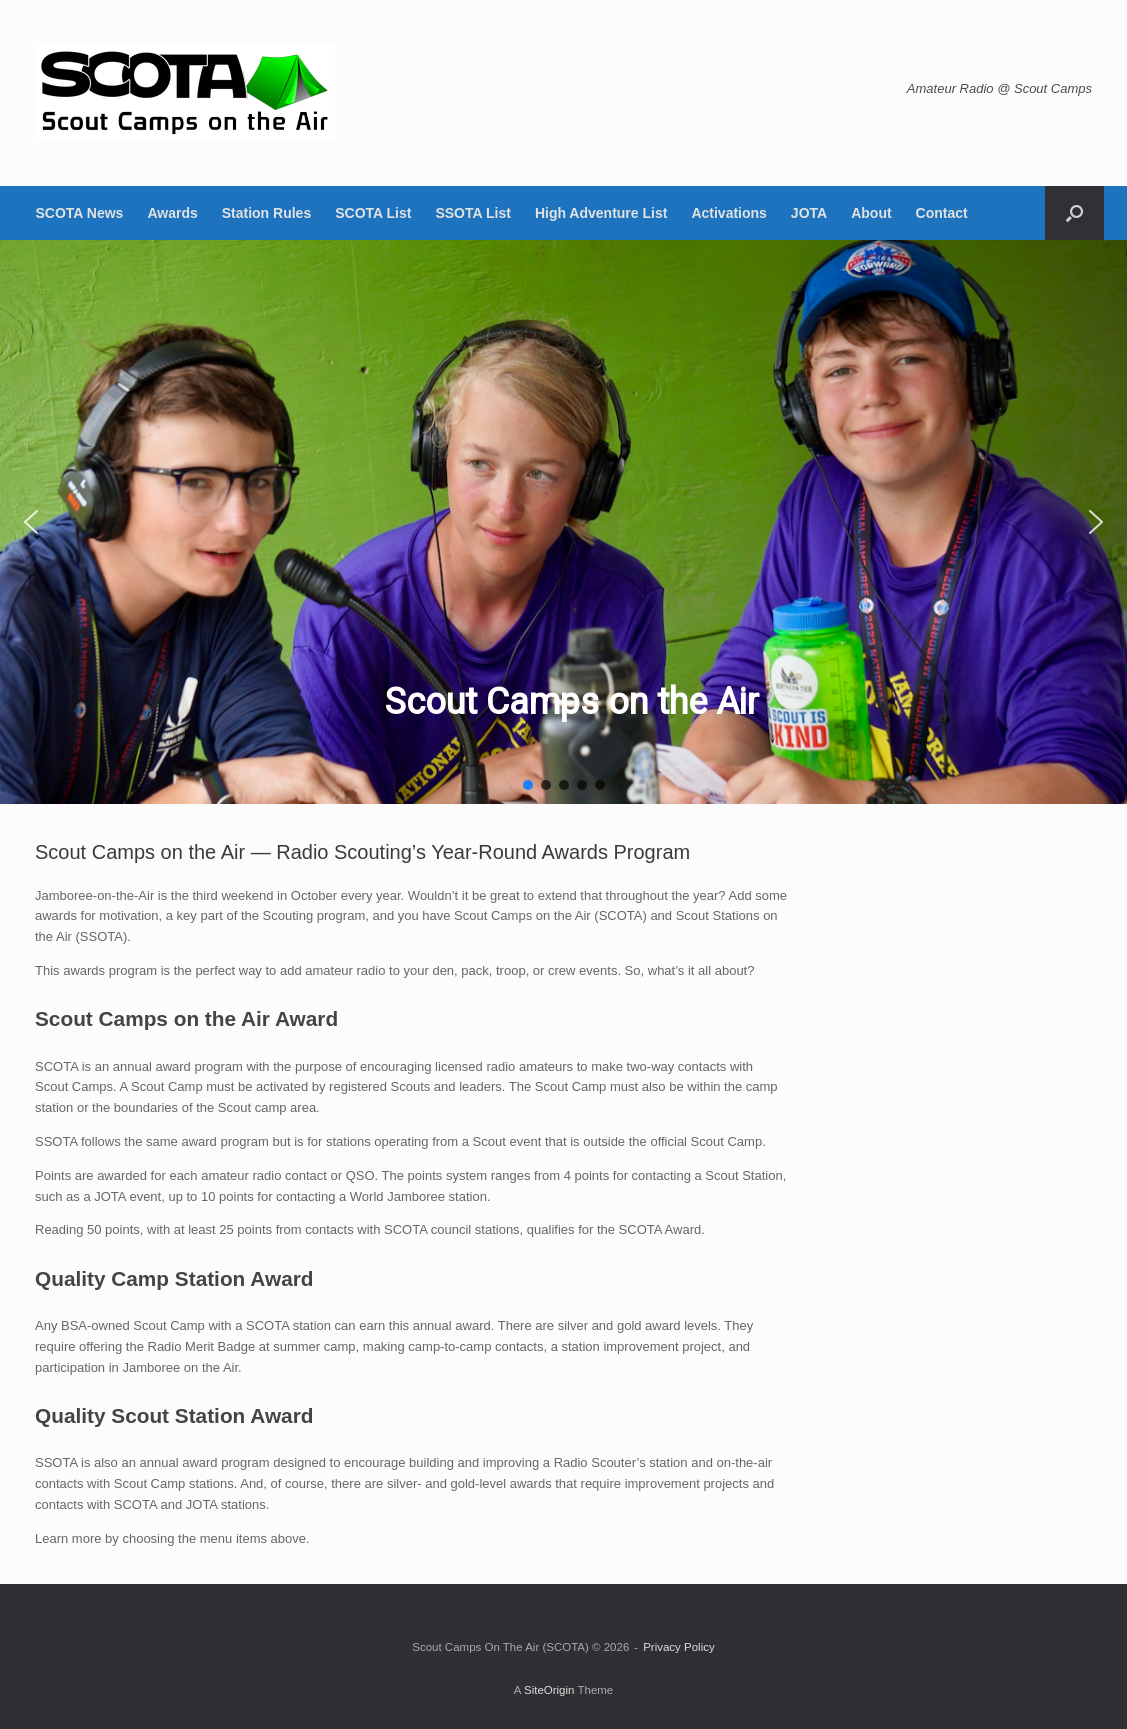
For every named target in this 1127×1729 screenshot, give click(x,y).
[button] (1074, 213)
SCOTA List (373, 213)
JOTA (809, 213)
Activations (728, 213)
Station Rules (266, 213)
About (871, 213)
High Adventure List (601, 213)
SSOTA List (472, 213)
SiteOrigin (549, 1690)
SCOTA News (80, 213)
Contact (942, 213)
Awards (172, 213)
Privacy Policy (679, 1647)
